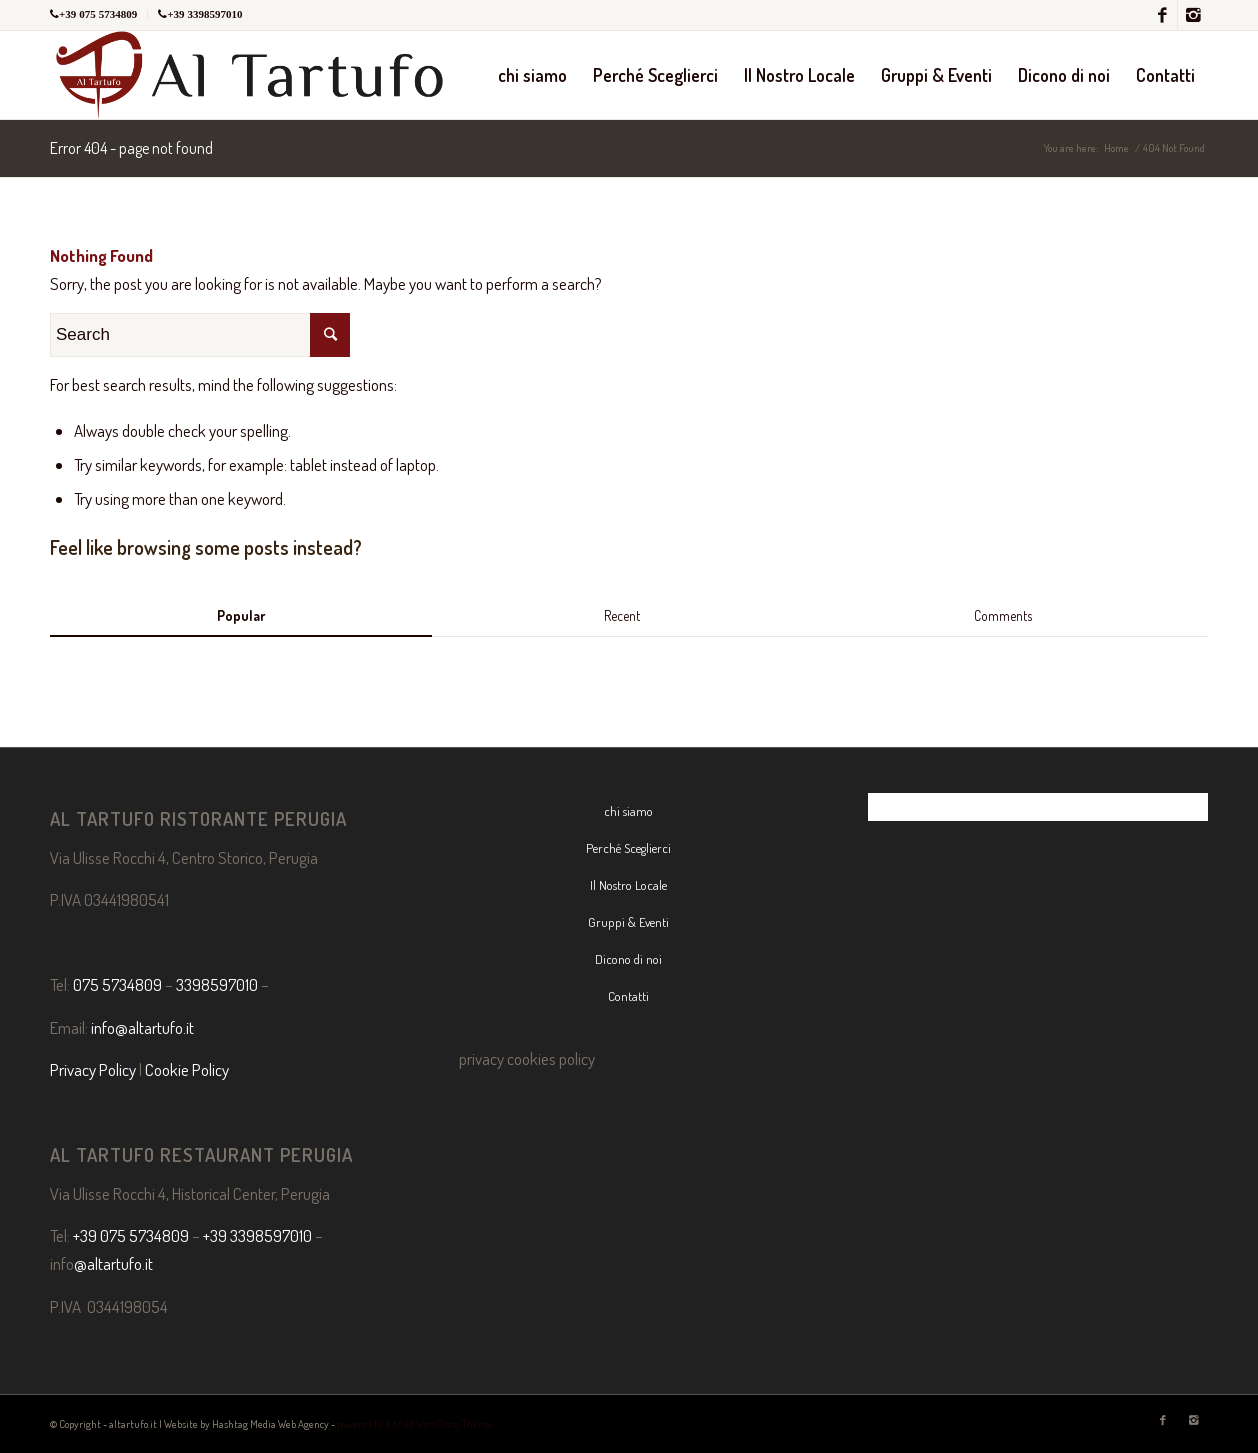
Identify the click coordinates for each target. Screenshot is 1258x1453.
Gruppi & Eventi (628, 922)
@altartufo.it (113, 1263)
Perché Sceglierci (628, 848)
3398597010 (217, 984)
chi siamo (628, 811)
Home (1116, 148)
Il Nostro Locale (628, 885)
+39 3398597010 (204, 14)
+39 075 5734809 (98, 14)
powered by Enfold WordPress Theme (414, 1424)
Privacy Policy (93, 1069)
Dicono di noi (628, 959)
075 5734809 (117, 984)
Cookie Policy (187, 1069)
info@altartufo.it (142, 1027)
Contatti (628, 996)
